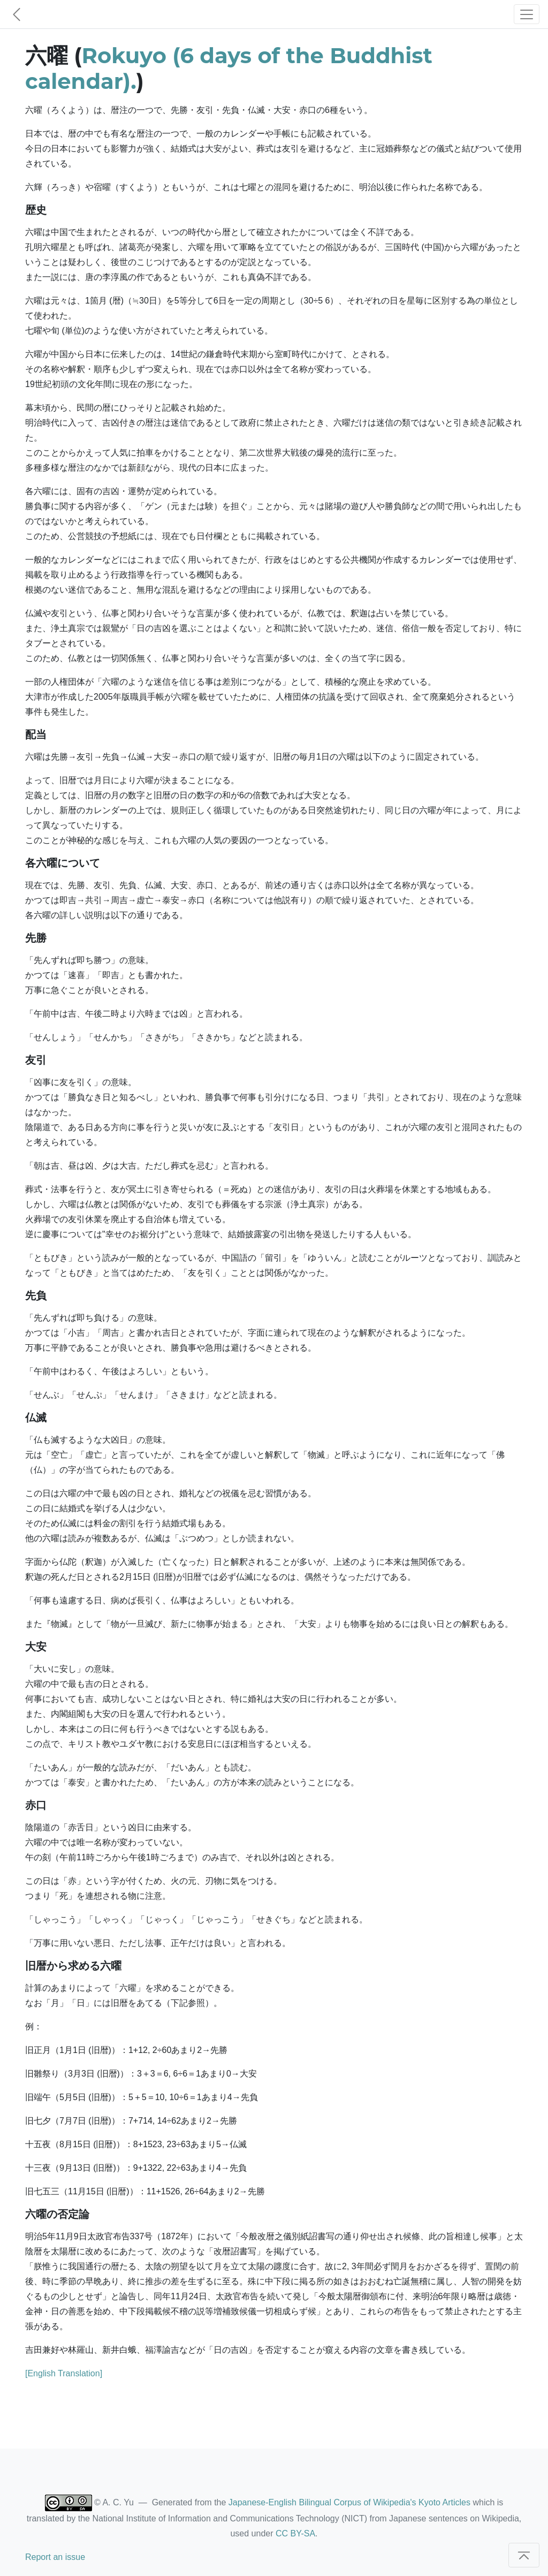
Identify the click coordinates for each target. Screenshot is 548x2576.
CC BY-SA (295, 2533)
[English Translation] (63, 2373)
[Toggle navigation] (526, 14)
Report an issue (55, 2557)
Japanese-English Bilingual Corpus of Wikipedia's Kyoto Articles (349, 2502)
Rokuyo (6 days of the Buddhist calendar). (228, 68)
